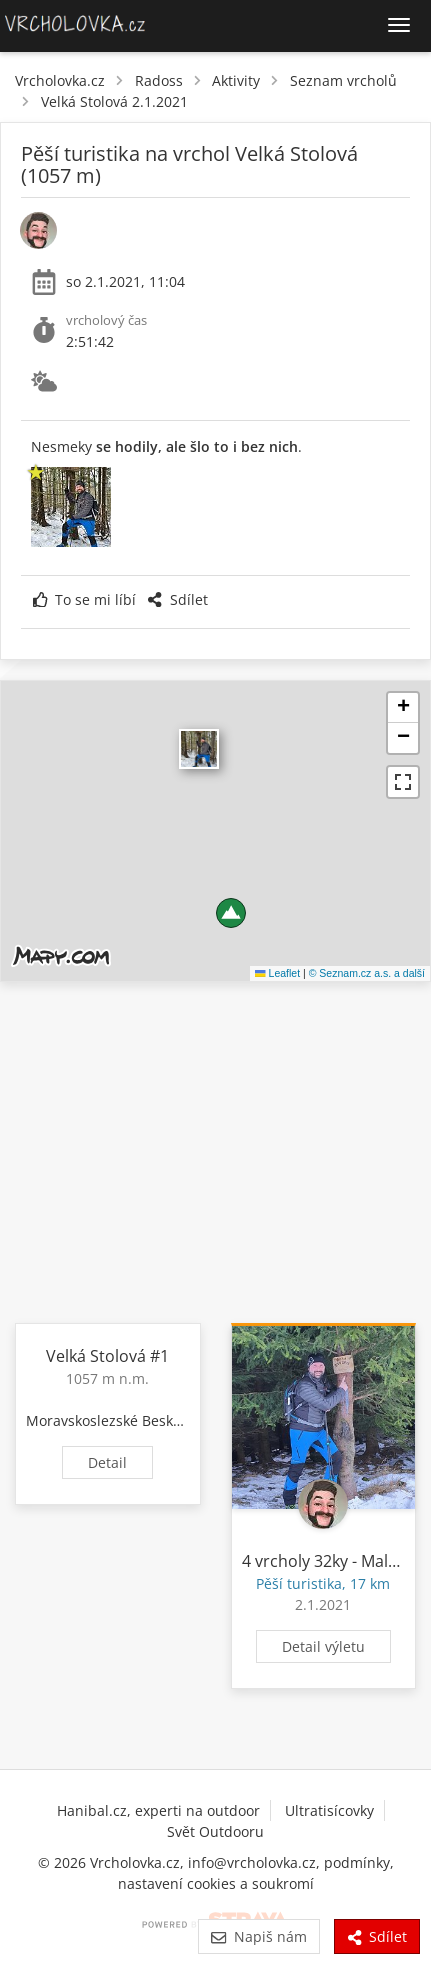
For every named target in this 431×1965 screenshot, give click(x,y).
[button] (231, 913)
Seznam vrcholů (343, 80)
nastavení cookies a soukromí (216, 1883)
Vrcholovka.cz (60, 80)
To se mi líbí (84, 599)
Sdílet (177, 599)
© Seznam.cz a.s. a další (367, 973)
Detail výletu (323, 1646)
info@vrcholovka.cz (252, 1862)
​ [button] (199, 749)
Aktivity (236, 80)
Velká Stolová (96, 1356)
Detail (107, 1462)
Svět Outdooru (215, 1831)
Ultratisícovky (329, 1810)
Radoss (159, 80)
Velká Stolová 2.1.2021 (114, 101)
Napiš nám (258, 1936)
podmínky (357, 1862)
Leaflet (277, 973)
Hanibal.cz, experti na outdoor (158, 1810)
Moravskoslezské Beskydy (111, 1420)
